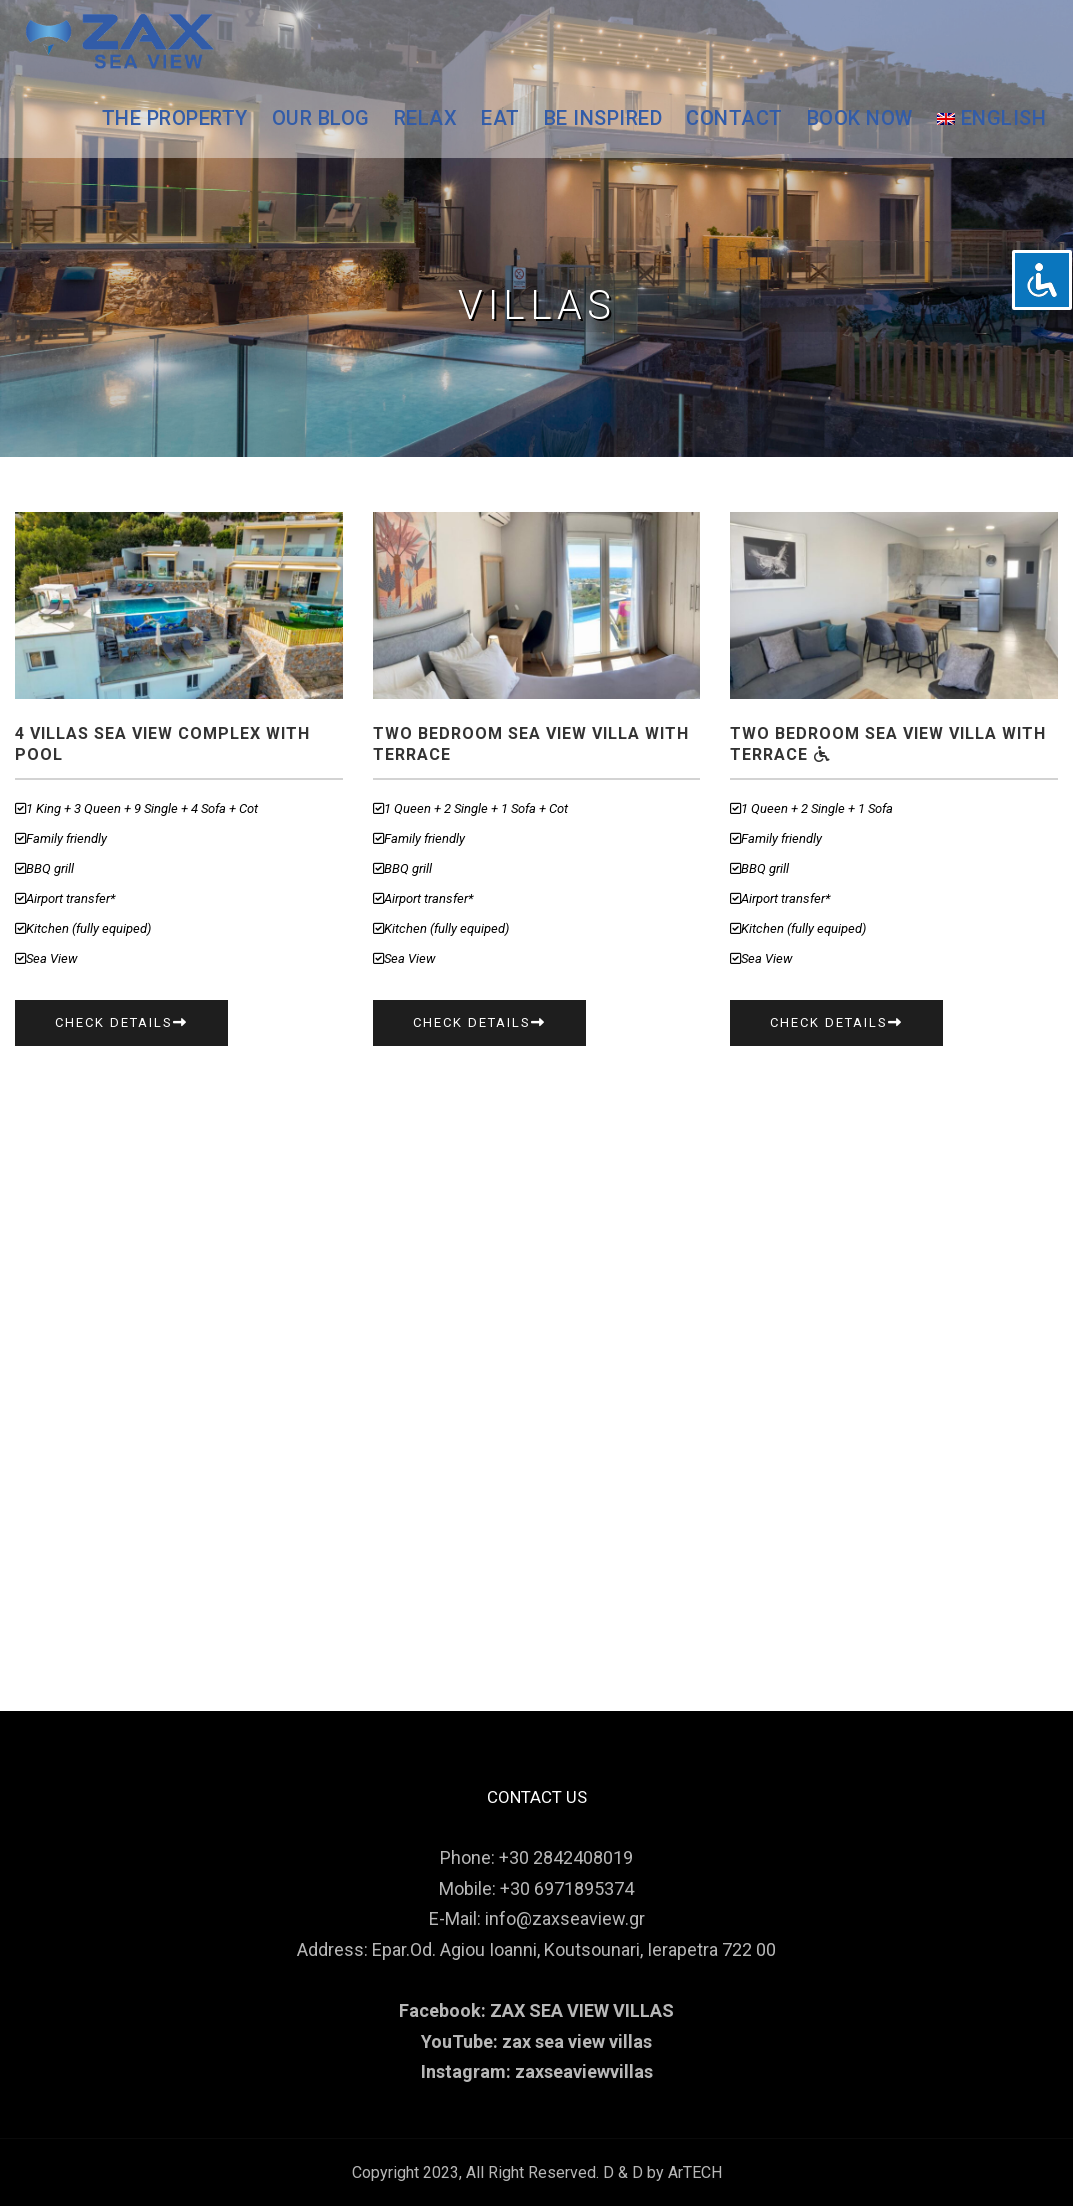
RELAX (426, 118)
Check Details (121, 1022)
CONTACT (734, 118)
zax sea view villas (577, 2041)
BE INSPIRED (603, 118)
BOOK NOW (860, 118)
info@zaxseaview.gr (565, 1918)
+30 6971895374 (567, 1888)
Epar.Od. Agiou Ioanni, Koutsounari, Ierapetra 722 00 (574, 1949)
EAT (500, 118)
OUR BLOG (321, 118)
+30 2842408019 (566, 1857)
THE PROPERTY (175, 118)
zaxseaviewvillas (584, 2071)
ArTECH (695, 2172)
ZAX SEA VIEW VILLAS (582, 2010)
